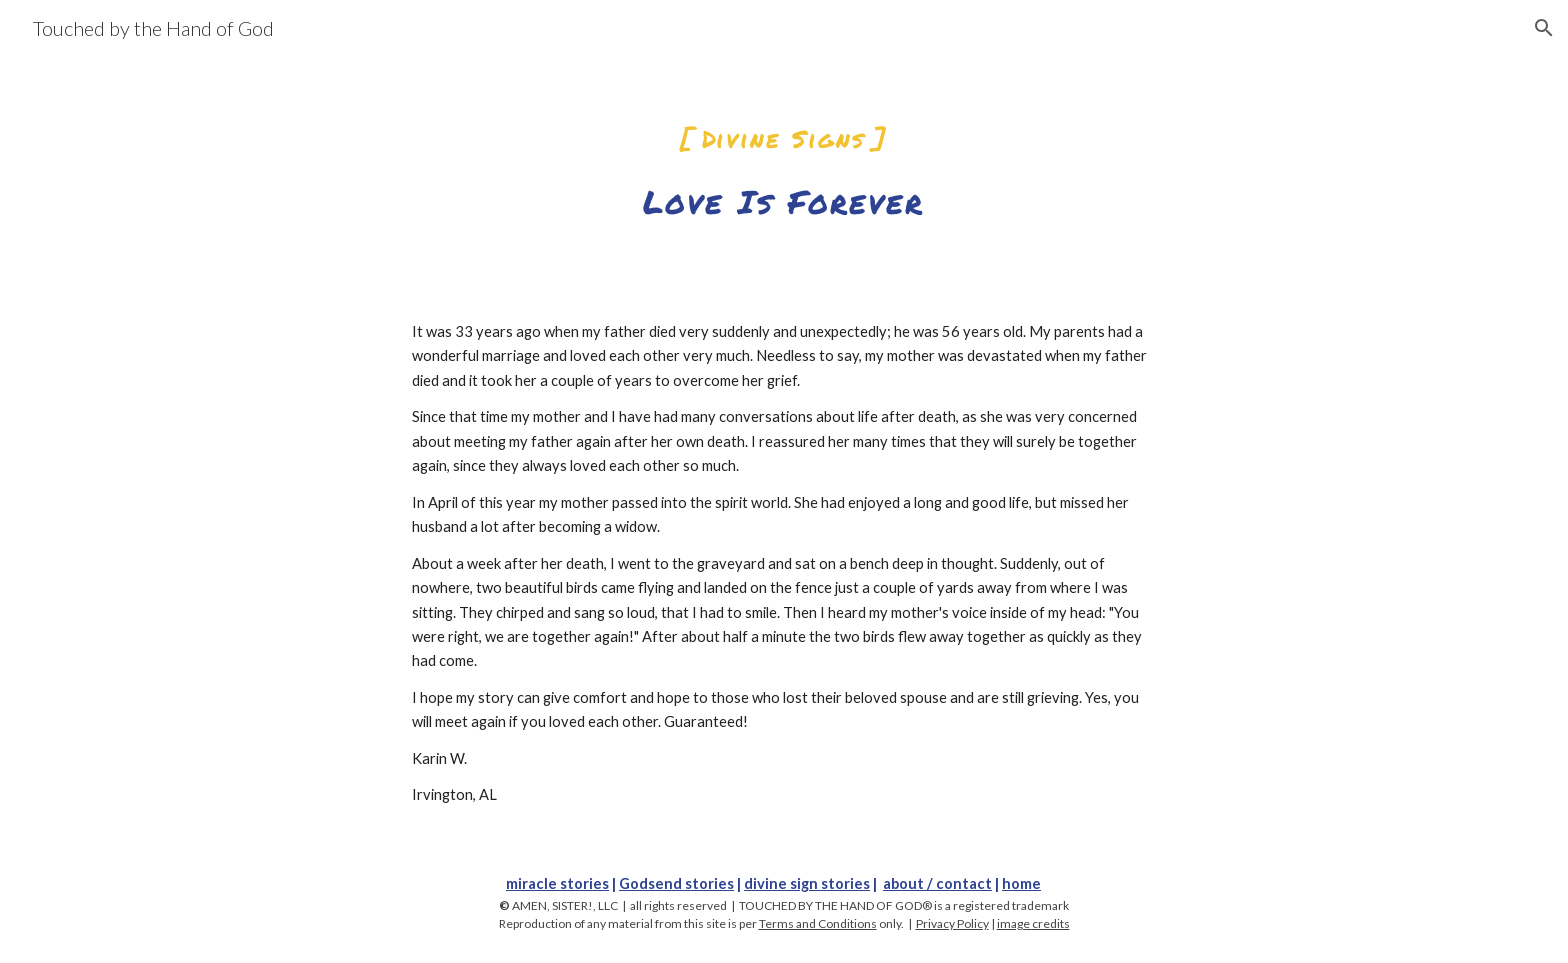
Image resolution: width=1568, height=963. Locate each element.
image (1014, 923)
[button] (1544, 28)
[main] (784, 158)
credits (1051, 923)
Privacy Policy (952, 923)
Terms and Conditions (818, 923)
